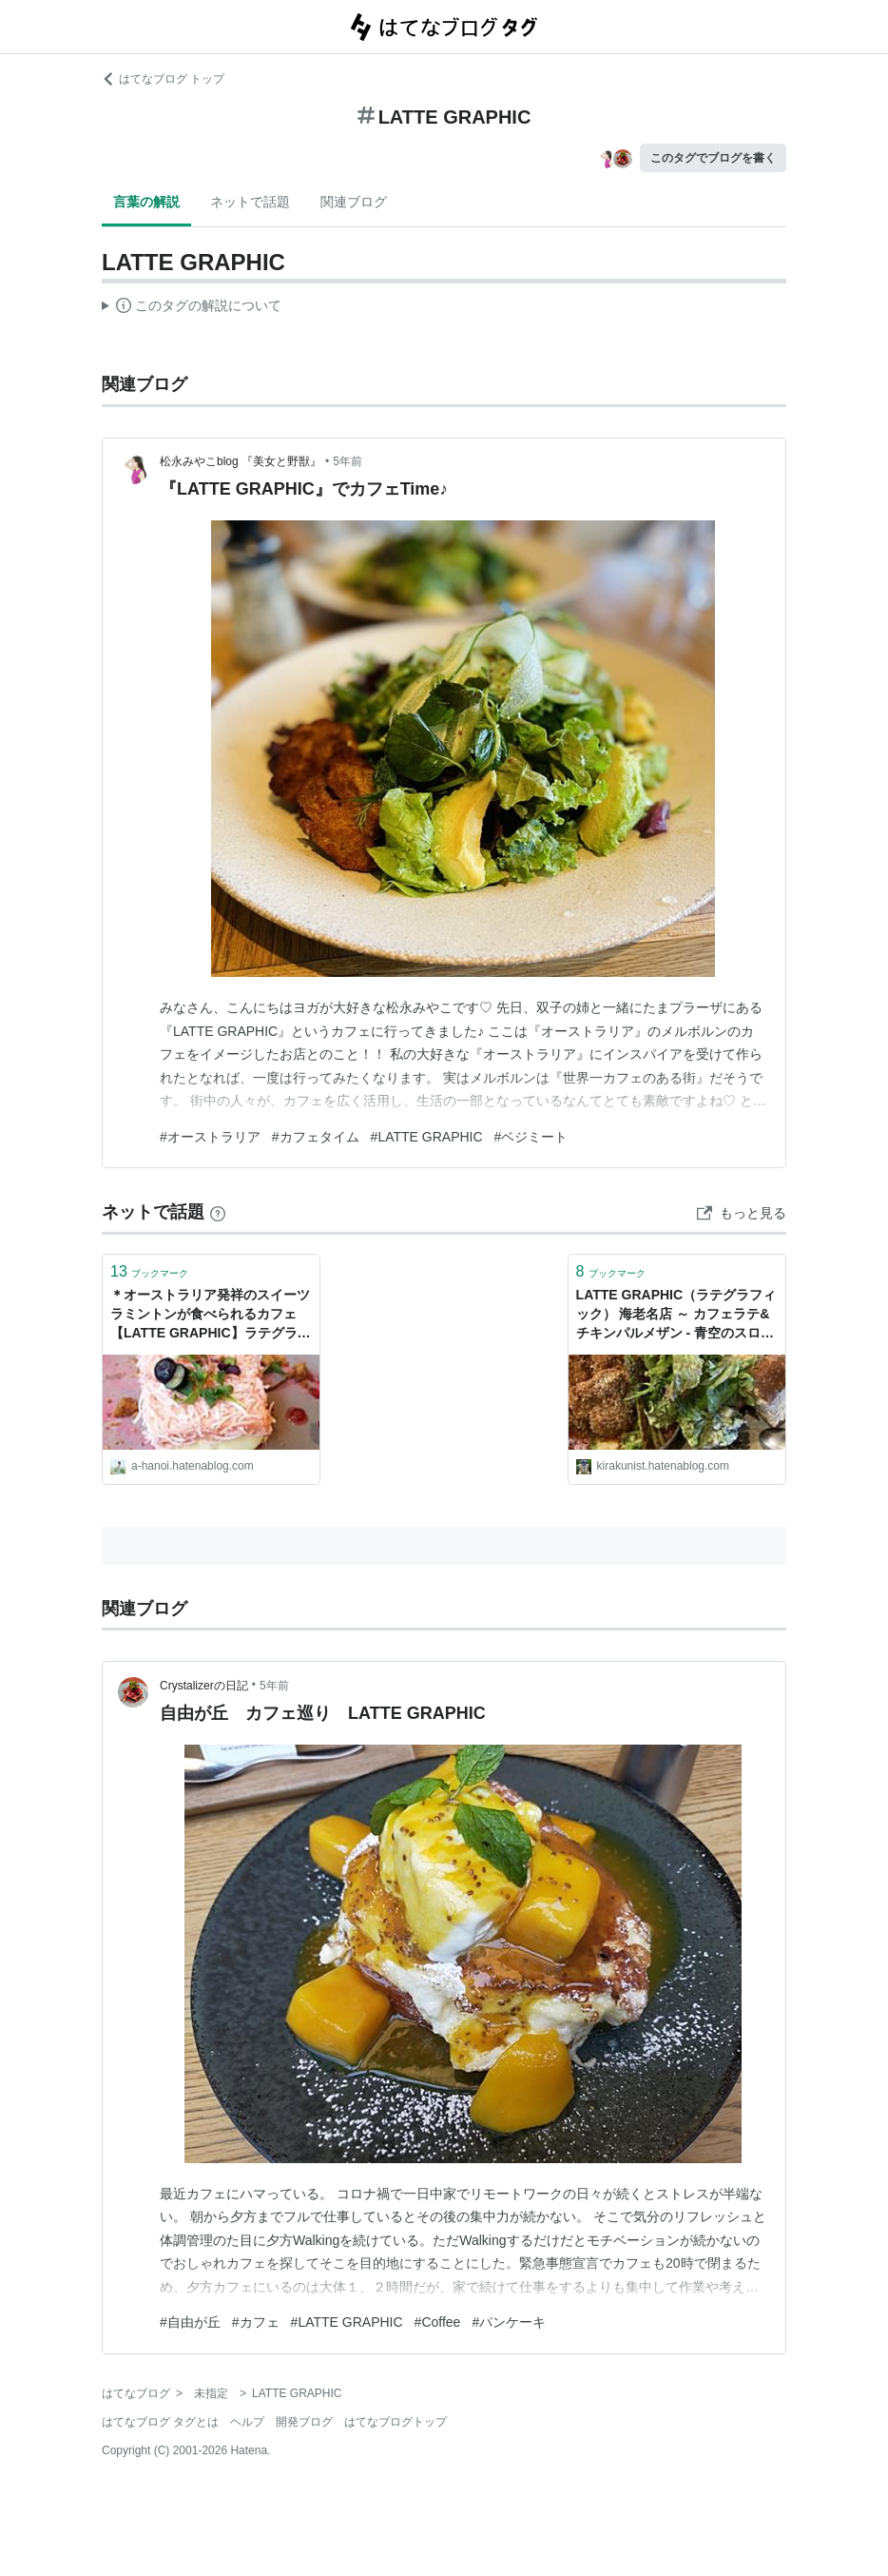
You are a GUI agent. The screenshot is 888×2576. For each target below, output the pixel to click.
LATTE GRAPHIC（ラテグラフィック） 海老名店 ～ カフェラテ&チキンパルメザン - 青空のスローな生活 (676, 1315)
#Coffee (438, 2322)
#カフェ (256, 2322)
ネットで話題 (250, 201)
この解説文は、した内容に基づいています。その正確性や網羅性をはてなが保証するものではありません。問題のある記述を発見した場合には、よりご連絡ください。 (191, 308)
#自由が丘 (190, 2322)
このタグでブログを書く (713, 158)
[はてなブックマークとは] (217, 1211)
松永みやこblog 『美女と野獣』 (240, 461)
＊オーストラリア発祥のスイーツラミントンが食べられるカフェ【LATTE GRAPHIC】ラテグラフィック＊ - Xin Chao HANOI (210, 1315)
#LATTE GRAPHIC (427, 1136)
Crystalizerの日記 (204, 1685)
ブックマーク (149, 1271)
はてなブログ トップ (163, 79)
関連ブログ (353, 201)
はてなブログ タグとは (160, 2422)
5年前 (347, 461)
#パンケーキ (509, 2322)
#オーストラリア (210, 1136)
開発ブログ (304, 2422)
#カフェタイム (315, 1136)
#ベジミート (531, 1136)
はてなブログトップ (395, 2422)
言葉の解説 (146, 201)
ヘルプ (247, 2422)
